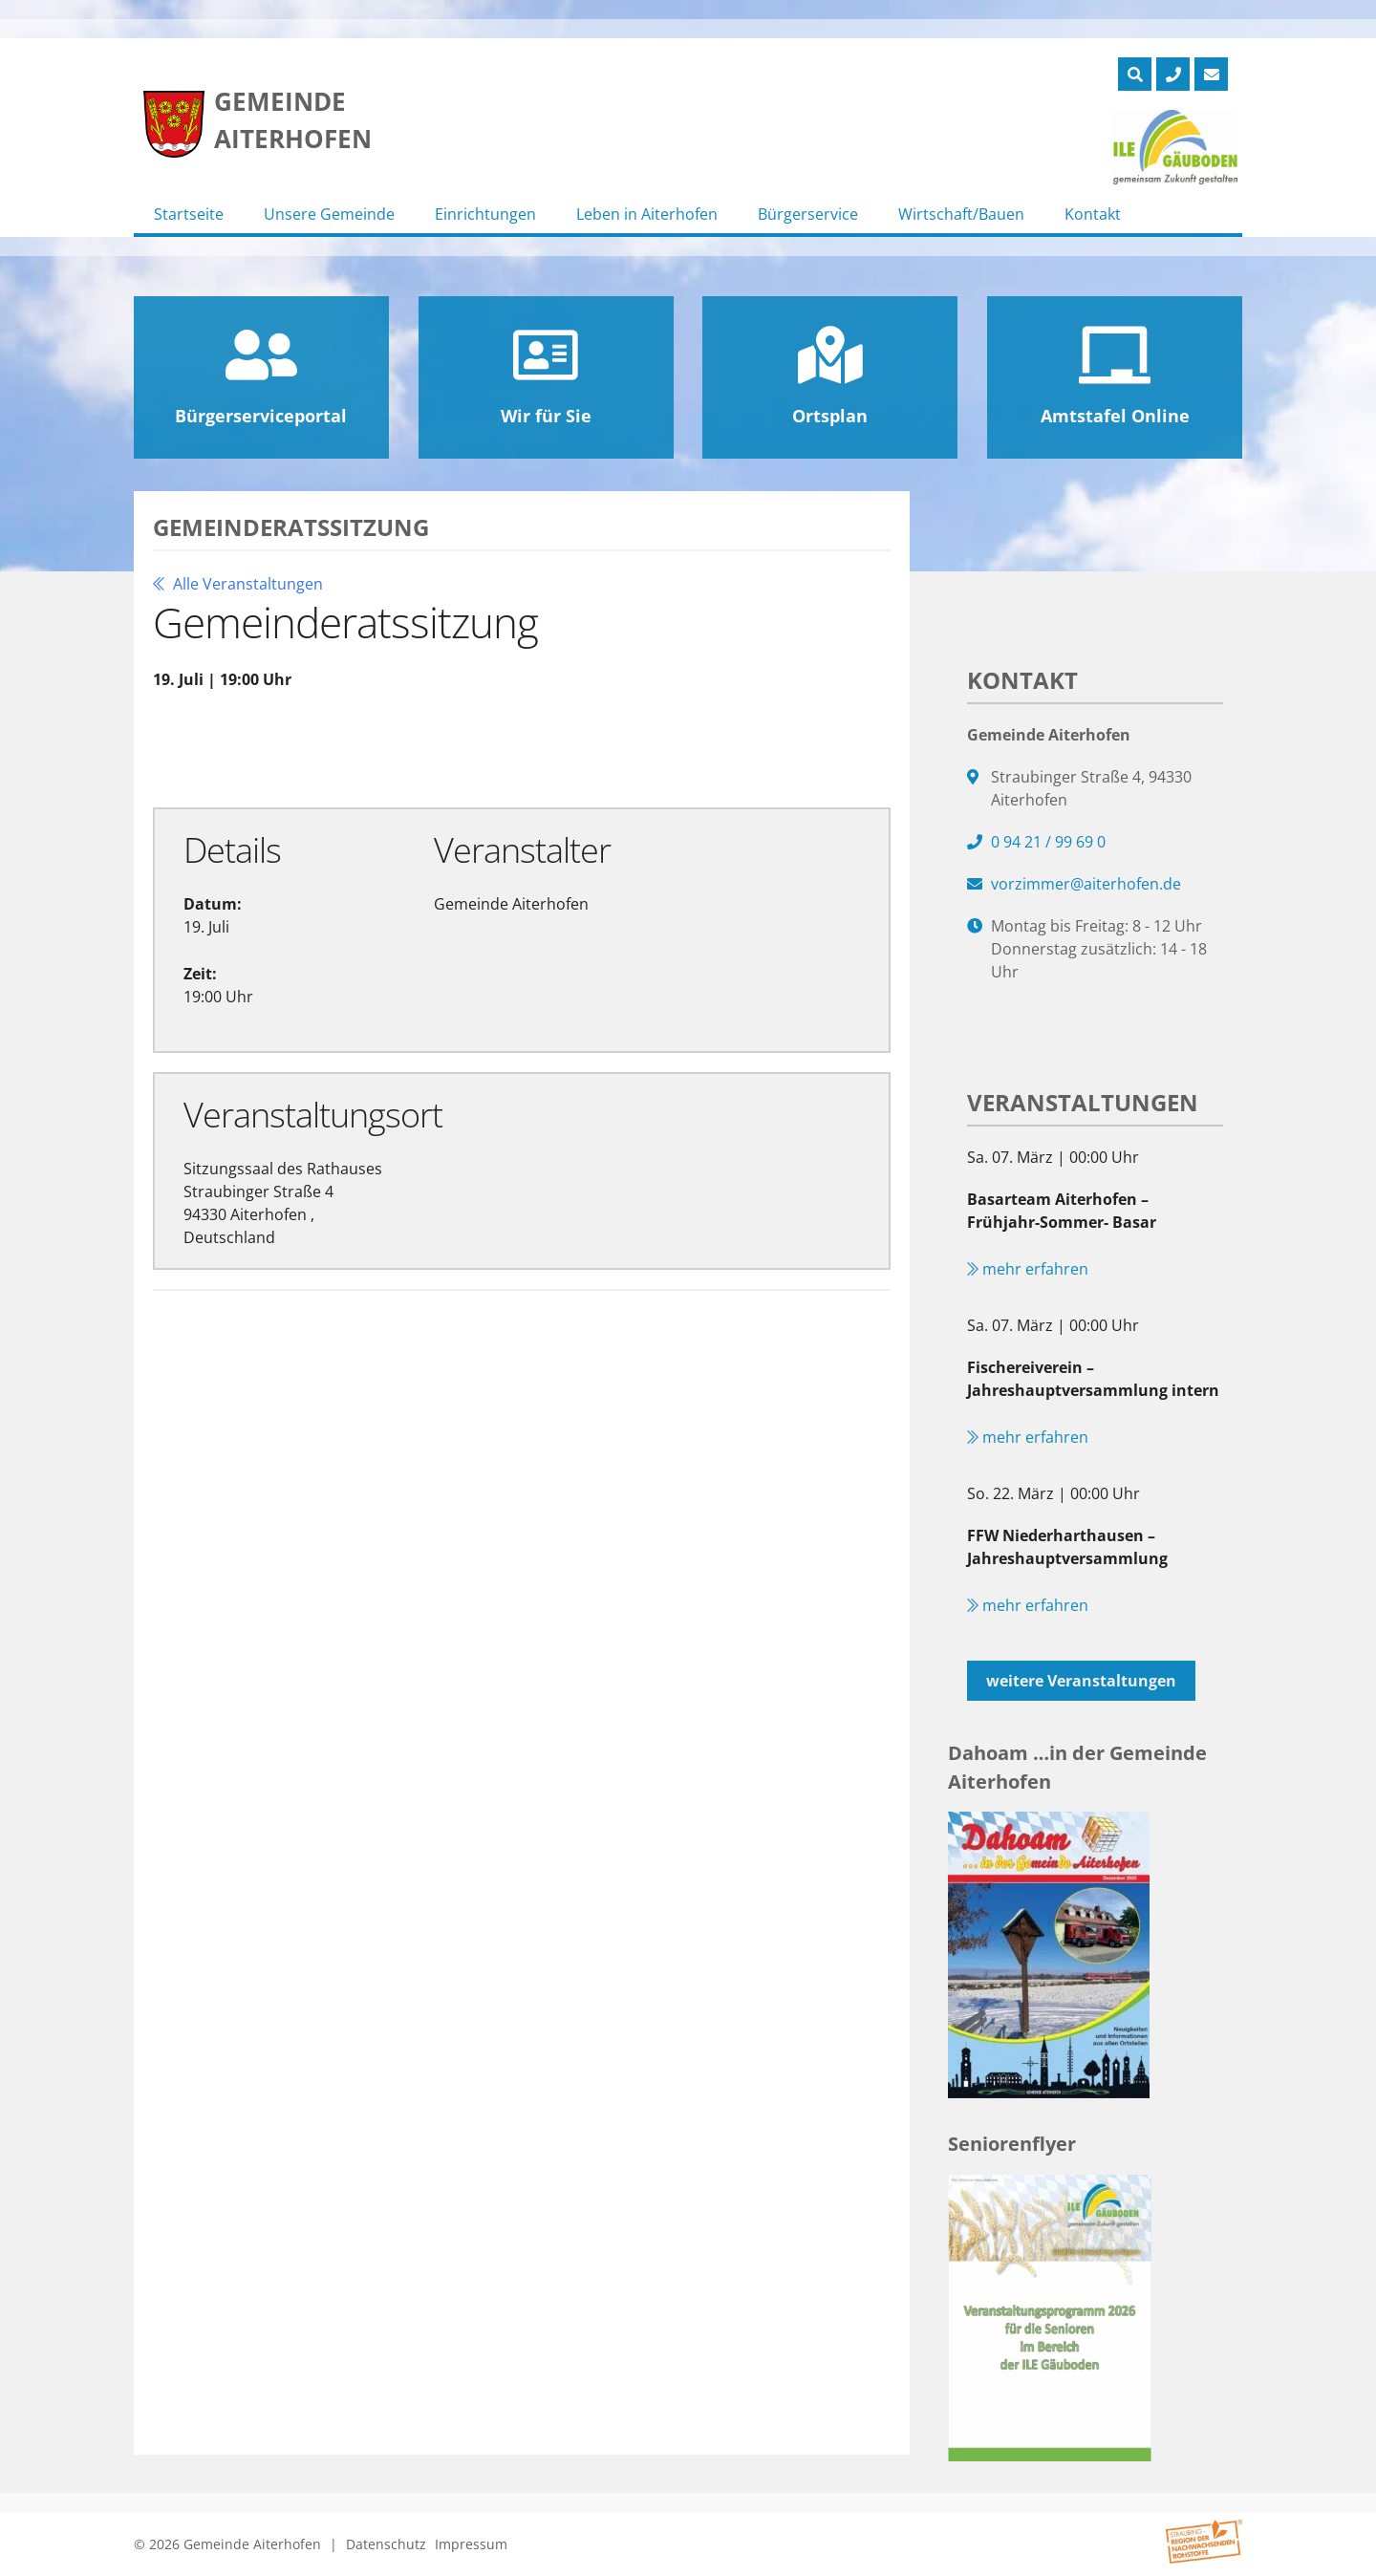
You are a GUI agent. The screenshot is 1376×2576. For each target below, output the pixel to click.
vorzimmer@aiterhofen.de (1086, 883)
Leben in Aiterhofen (647, 214)
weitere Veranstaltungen (1081, 1680)
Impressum (471, 2544)
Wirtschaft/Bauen (961, 214)
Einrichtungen (485, 214)
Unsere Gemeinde (329, 214)
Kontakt (1092, 214)
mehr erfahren (1027, 1268)
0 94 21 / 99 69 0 (1048, 841)
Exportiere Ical (548, 747)
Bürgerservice (808, 214)
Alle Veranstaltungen (238, 583)
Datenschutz (386, 2544)
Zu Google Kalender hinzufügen (302, 747)
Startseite (189, 214)
